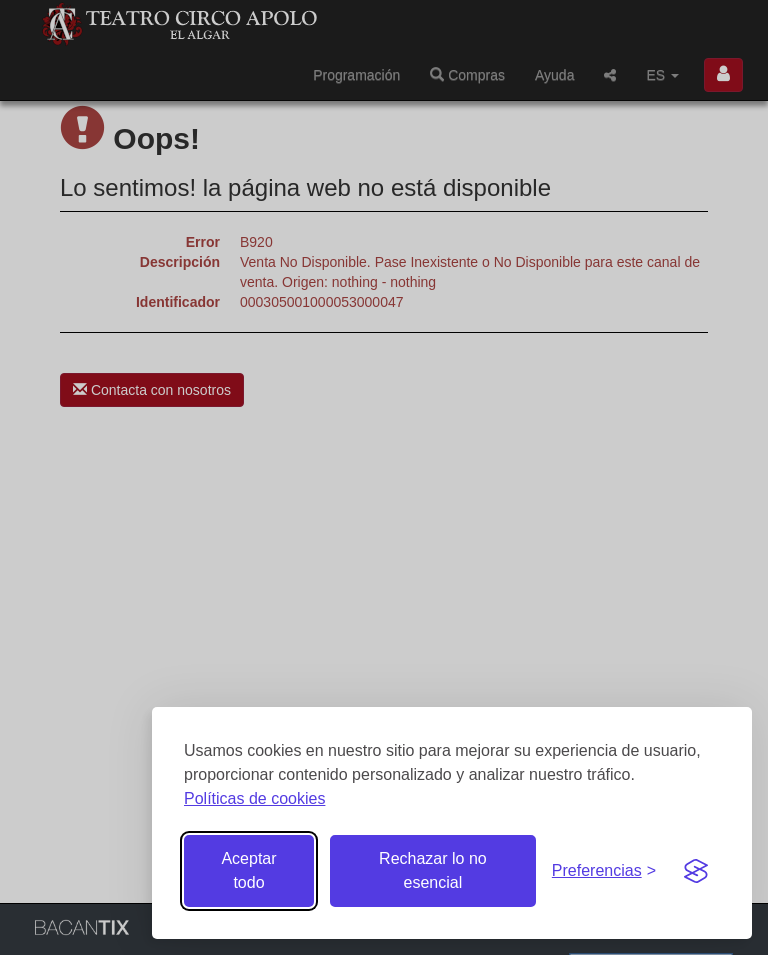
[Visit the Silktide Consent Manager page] (696, 871)
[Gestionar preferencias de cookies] (604, 871)
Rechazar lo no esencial (433, 870)
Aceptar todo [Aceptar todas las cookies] (248, 870)
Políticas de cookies (254, 798)
